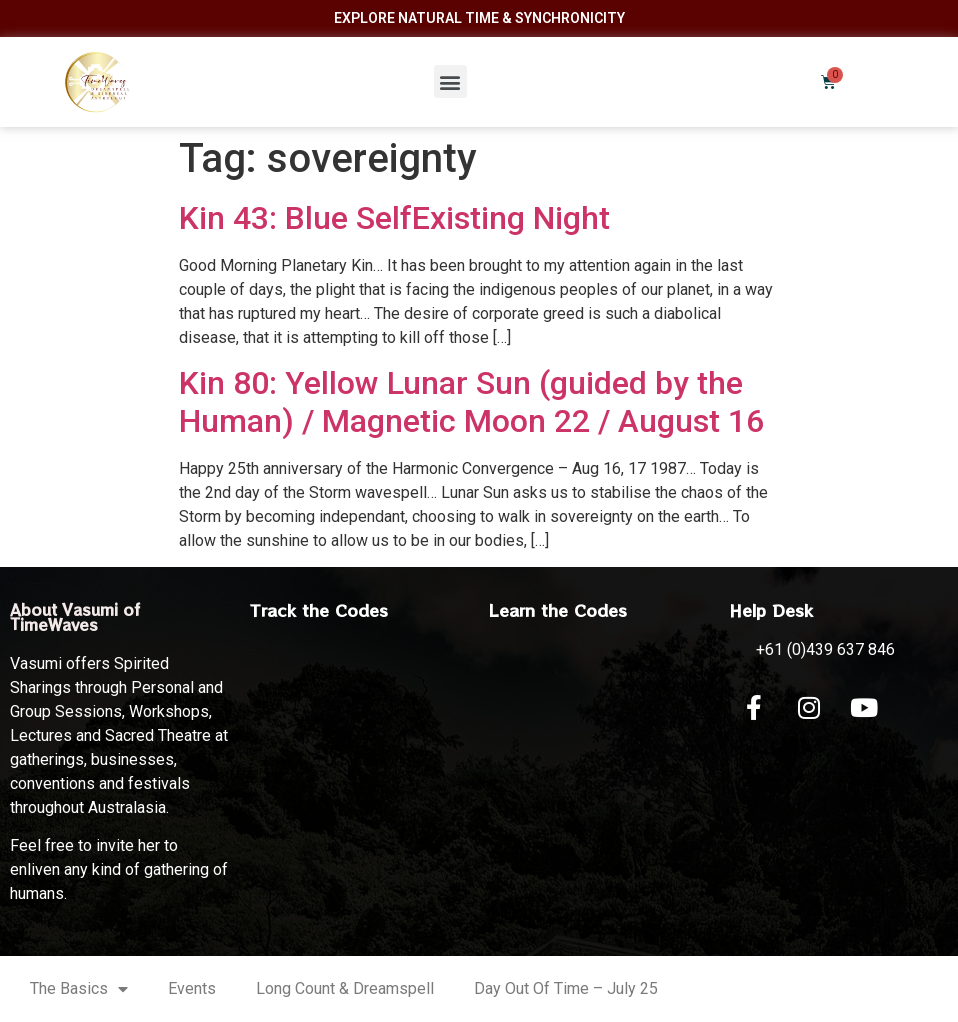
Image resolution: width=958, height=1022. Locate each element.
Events (192, 988)
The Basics (79, 989)
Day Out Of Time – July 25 (566, 988)
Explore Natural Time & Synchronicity (479, 18)
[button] (450, 81)
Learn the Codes (558, 610)
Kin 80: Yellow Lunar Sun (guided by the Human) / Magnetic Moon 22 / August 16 (471, 402)
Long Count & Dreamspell (345, 988)
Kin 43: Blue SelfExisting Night (394, 218)
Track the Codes (319, 610)
